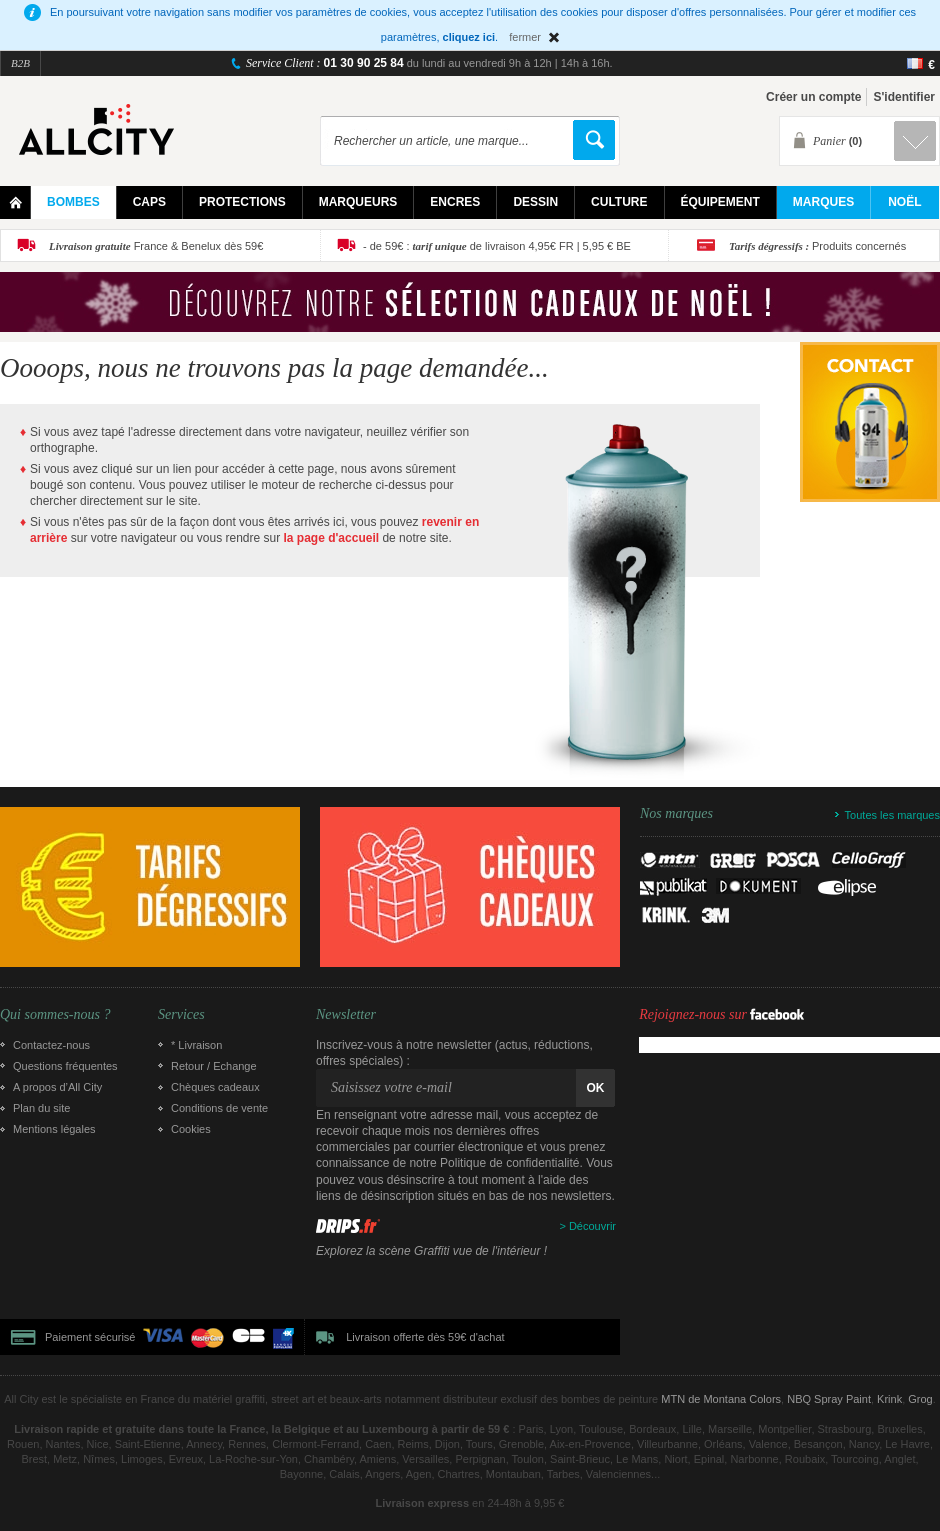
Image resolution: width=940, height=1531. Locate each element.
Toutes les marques (892, 815)
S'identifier (904, 97)
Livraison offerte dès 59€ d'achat (425, 1337)
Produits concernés (817, 246)
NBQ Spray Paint (829, 1399)
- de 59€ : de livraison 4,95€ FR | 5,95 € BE (497, 246)
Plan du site (41, 1108)
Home (15, 202)
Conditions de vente (219, 1108)
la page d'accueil (332, 538)
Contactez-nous (51, 1045)
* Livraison (196, 1045)
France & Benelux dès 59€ (156, 246)
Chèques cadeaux (215, 1087)
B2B (20, 63)
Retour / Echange (214, 1066)
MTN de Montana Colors (721, 1399)
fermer (525, 37)
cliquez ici (469, 37)
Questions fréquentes (65, 1066)
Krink (889, 1399)
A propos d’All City (57, 1087)
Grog (920, 1399)
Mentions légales (54, 1129)
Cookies (191, 1129)
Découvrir (592, 1226)
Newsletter (346, 1015)
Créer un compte (813, 97)
